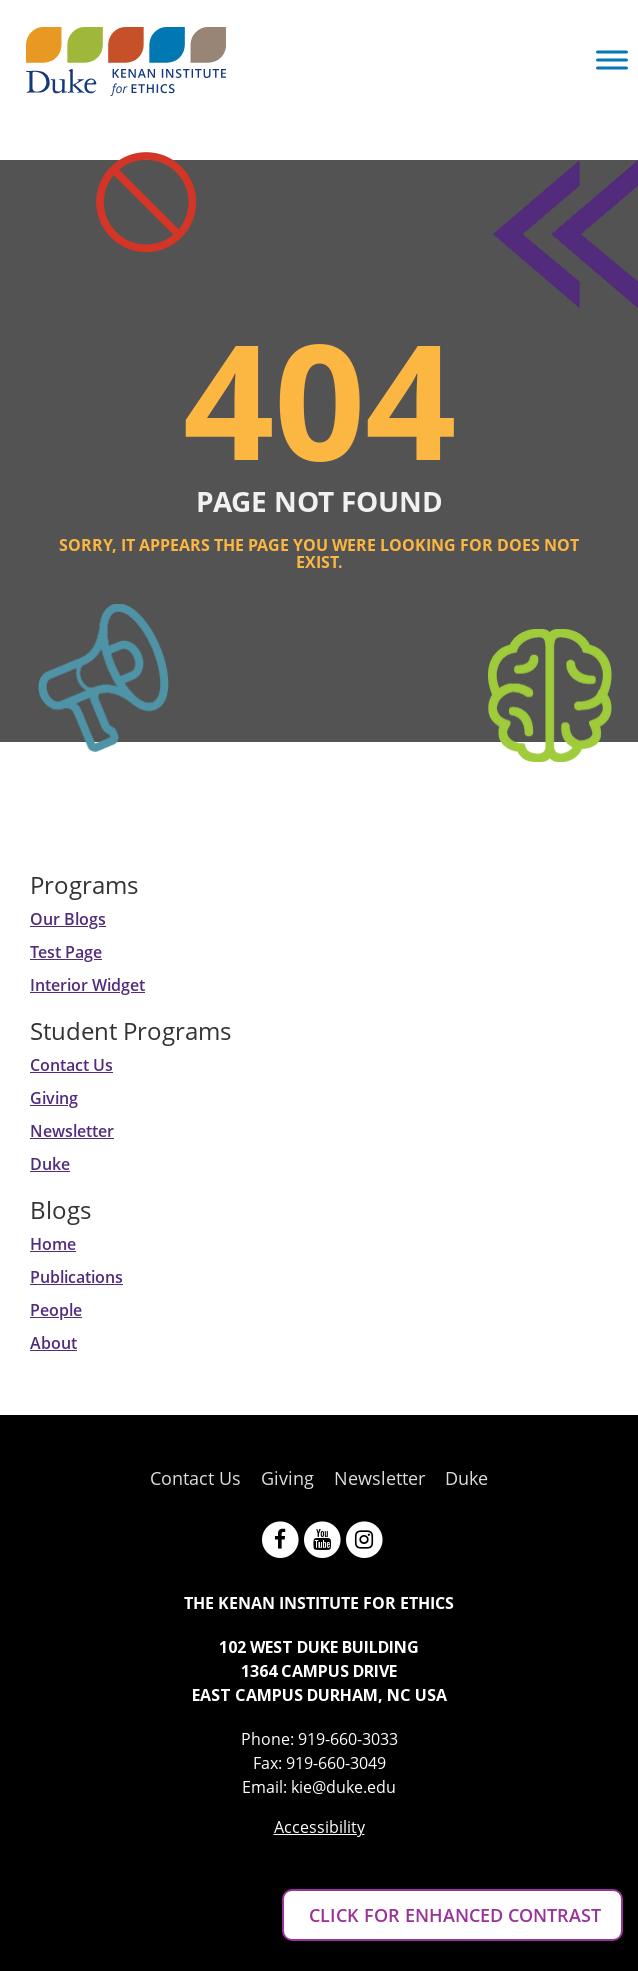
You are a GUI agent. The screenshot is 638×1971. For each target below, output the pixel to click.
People (56, 1310)
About (53, 1343)
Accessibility (319, 1827)
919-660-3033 (348, 1739)
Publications (76, 1277)
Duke (50, 1164)
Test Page (66, 952)
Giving (54, 1098)
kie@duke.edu (343, 1787)
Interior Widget (87, 985)
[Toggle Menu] (612, 59)
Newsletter (72, 1131)
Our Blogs (68, 919)
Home (53, 1244)
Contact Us (71, 1065)
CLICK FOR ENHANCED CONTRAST (452, 1915)
